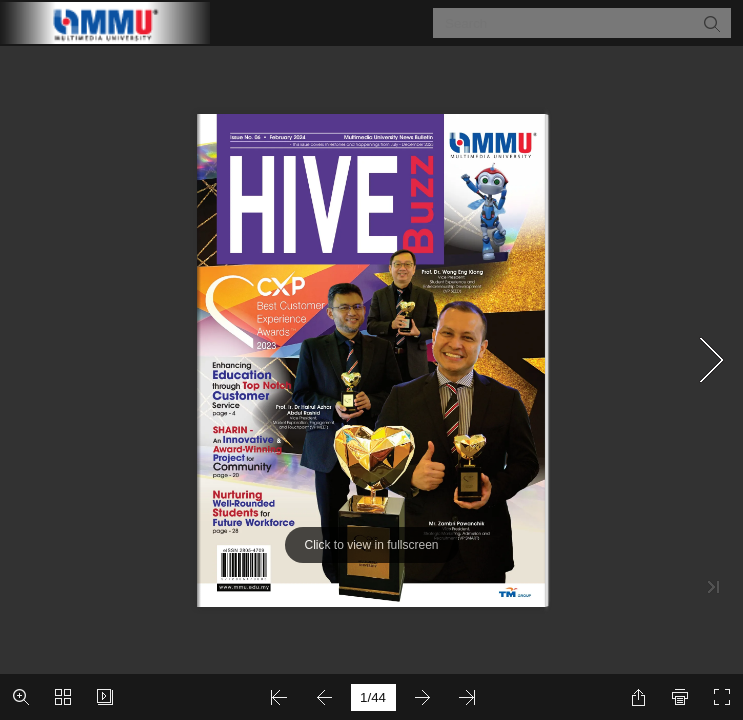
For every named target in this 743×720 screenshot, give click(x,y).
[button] (711, 23)
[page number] (373, 697)
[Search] (569, 23)
